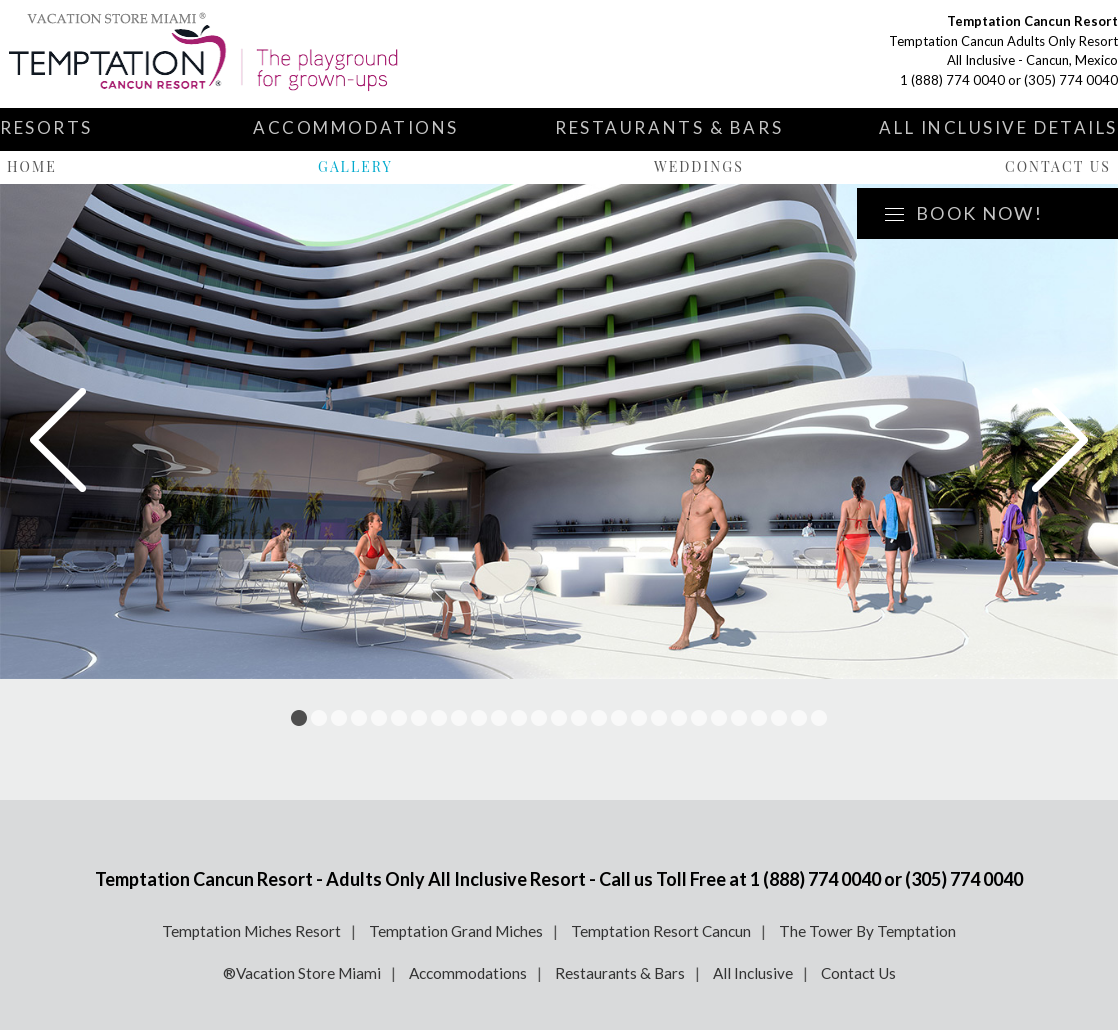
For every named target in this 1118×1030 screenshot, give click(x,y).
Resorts (46, 127)
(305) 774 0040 (1071, 80)
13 (539, 718)
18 (639, 718)
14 (559, 718)
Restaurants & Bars (669, 127)
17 (619, 718)
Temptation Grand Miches (456, 931)
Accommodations (356, 127)
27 (819, 718)
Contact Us (1058, 166)
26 (799, 718)
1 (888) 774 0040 (952, 80)
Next (1060, 440)
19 (659, 718)
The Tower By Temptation (867, 931)
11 (499, 718)
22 (719, 718)
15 (579, 718)
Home (32, 166)
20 (679, 718)
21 (699, 718)
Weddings (699, 166)
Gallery (355, 166)
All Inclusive (753, 973)
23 (739, 718)
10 (479, 718)
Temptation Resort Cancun (661, 931)
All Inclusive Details (998, 127)
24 (759, 718)
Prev (58, 440)
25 (779, 718)
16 (599, 718)
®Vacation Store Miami (302, 973)
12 (519, 718)
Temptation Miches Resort (251, 931)
